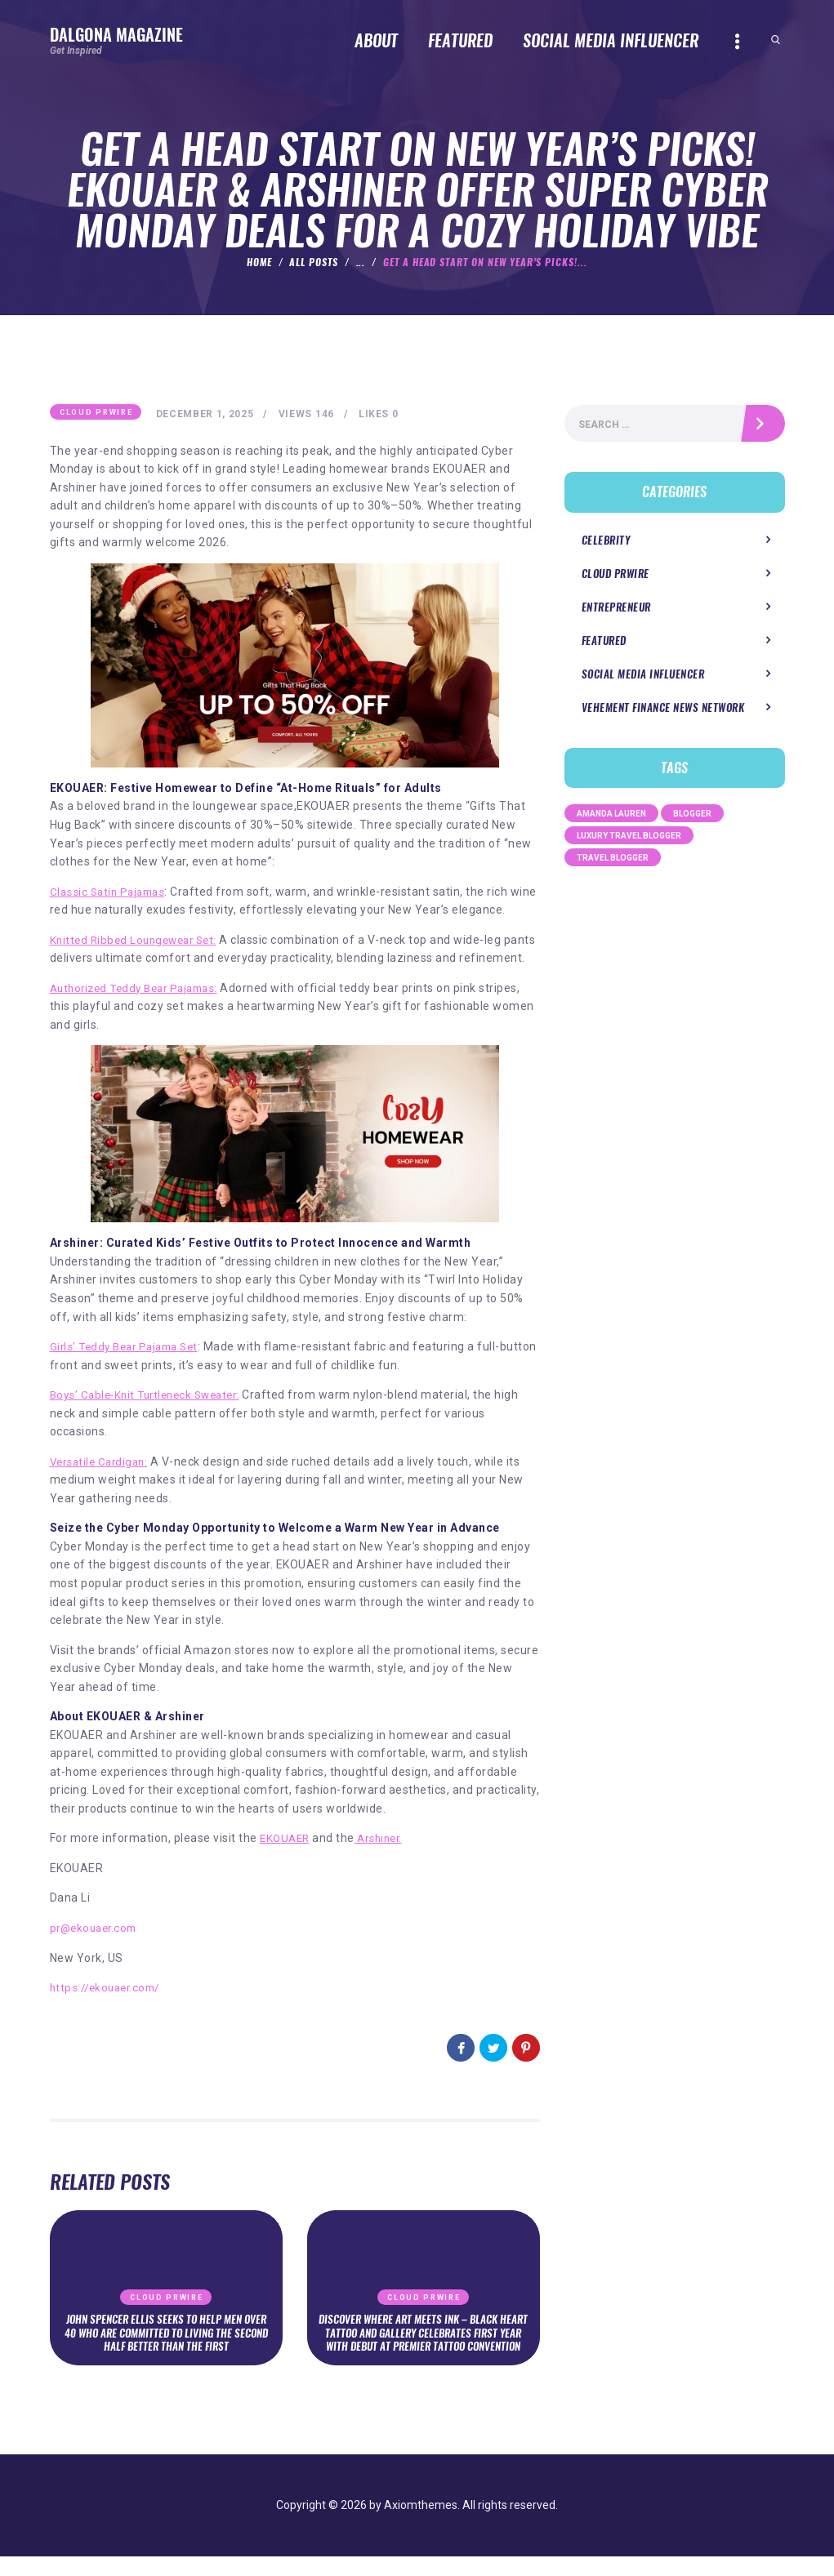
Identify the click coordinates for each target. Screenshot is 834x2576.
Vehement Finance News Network (663, 712)
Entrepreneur (616, 611)
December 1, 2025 (208, 414)
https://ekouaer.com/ (108, 2006)
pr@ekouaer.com (97, 1947)
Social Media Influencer (643, 678)
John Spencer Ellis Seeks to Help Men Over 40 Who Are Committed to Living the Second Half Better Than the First (166, 2351)
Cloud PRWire (96, 413)
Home (259, 262)
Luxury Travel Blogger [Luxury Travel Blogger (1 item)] (629, 839)
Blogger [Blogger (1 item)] (692, 817)
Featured (604, 645)
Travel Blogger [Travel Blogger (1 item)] (613, 861)
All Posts (313, 262)
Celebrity (606, 543)
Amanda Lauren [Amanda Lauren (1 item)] (611, 817)
